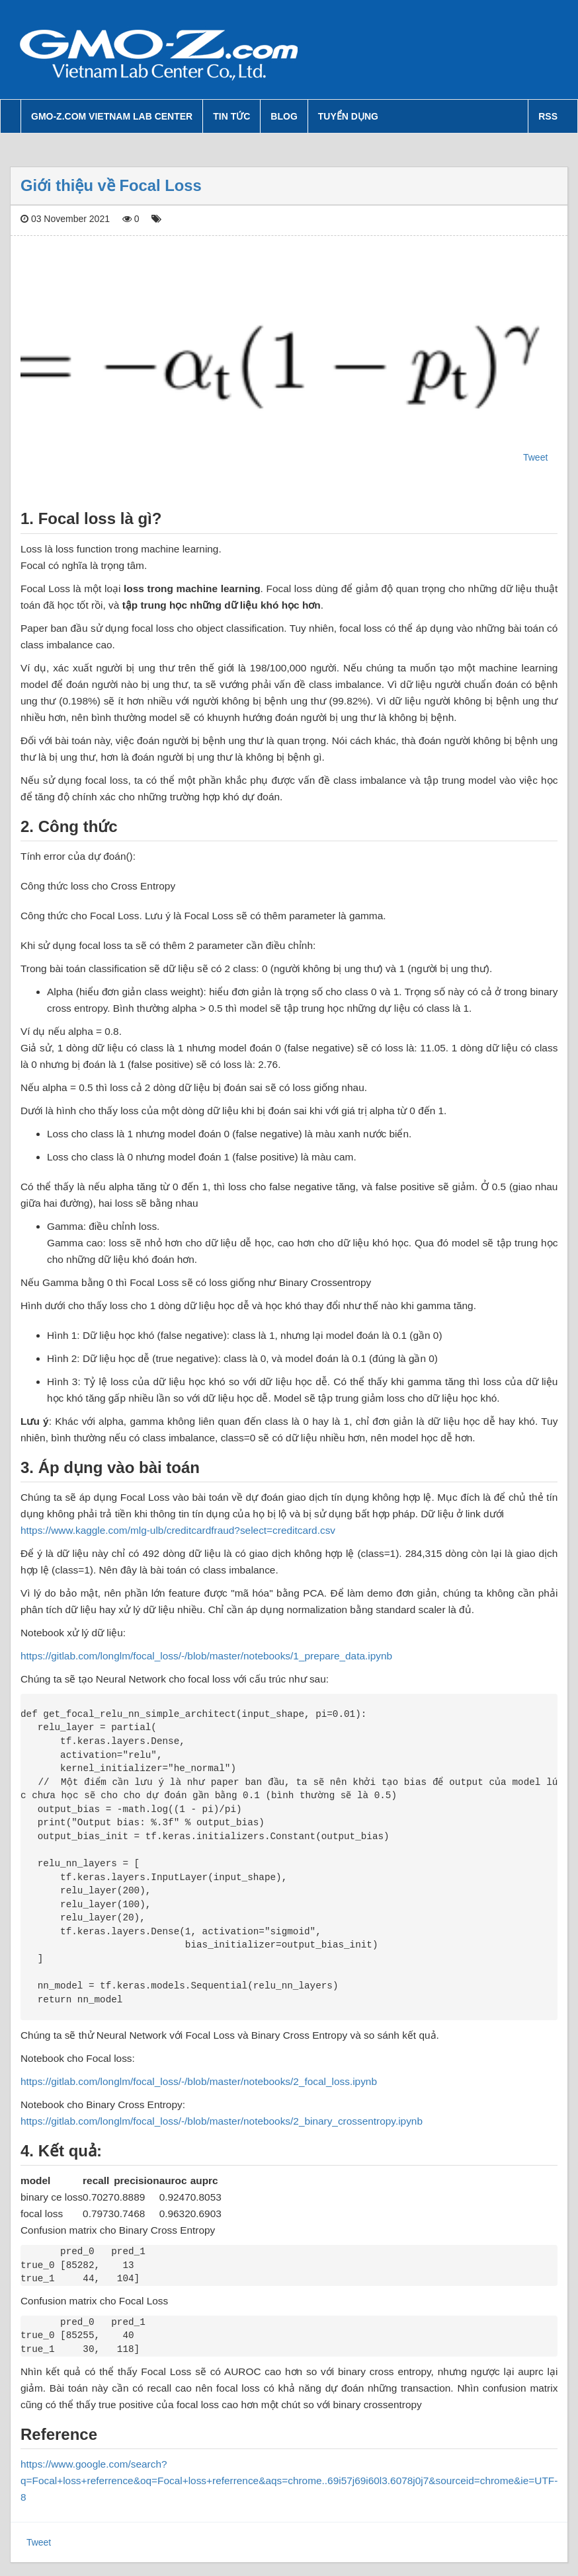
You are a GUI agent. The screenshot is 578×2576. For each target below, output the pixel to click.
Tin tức (231, 116)
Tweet (535, 457)
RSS (547, 116)
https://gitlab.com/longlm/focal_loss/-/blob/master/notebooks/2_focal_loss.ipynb (199, 2081)
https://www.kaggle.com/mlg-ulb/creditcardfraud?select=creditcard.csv (178, 1530)
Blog (283, 116)
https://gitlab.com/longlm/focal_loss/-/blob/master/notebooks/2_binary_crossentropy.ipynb (222, 2121)
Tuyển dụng (348, 116)
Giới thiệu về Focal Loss (111, 185)
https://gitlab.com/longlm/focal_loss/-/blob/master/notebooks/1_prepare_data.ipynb (206, 1655)
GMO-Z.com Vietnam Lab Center (111, 116)
